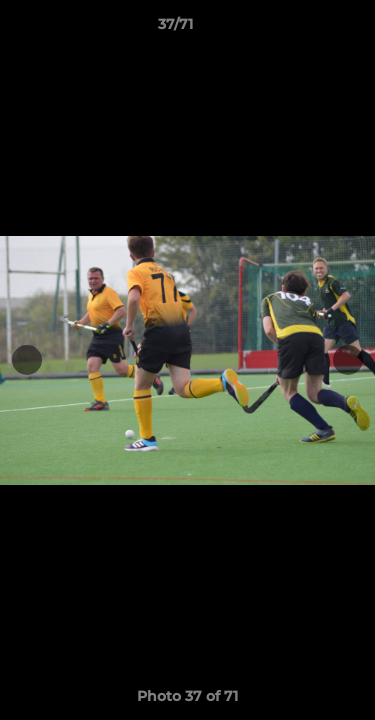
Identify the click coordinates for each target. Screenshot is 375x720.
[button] (303, 29)
